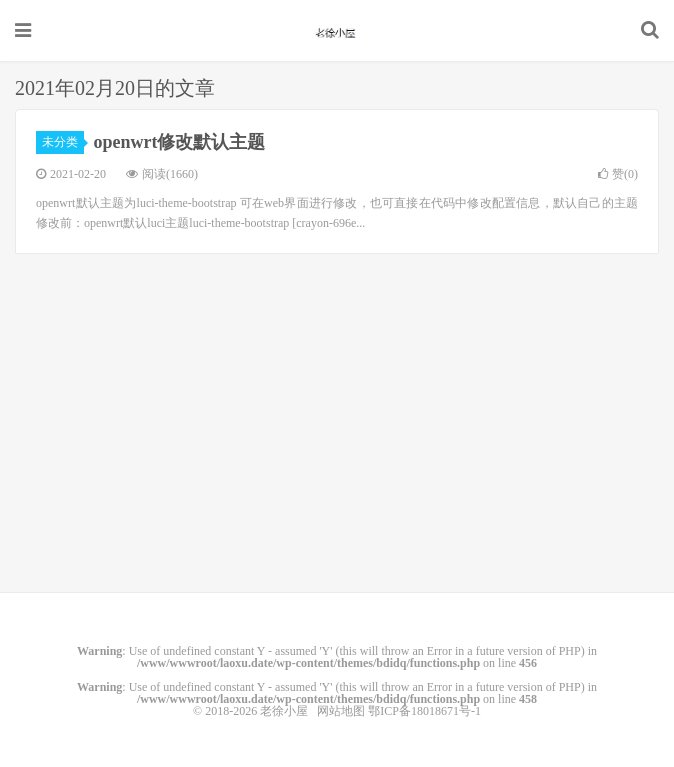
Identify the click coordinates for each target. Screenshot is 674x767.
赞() (618, 174)
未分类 (63, 142)
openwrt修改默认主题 (180, 142)
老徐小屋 (337, 31)
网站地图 (341, 711)
